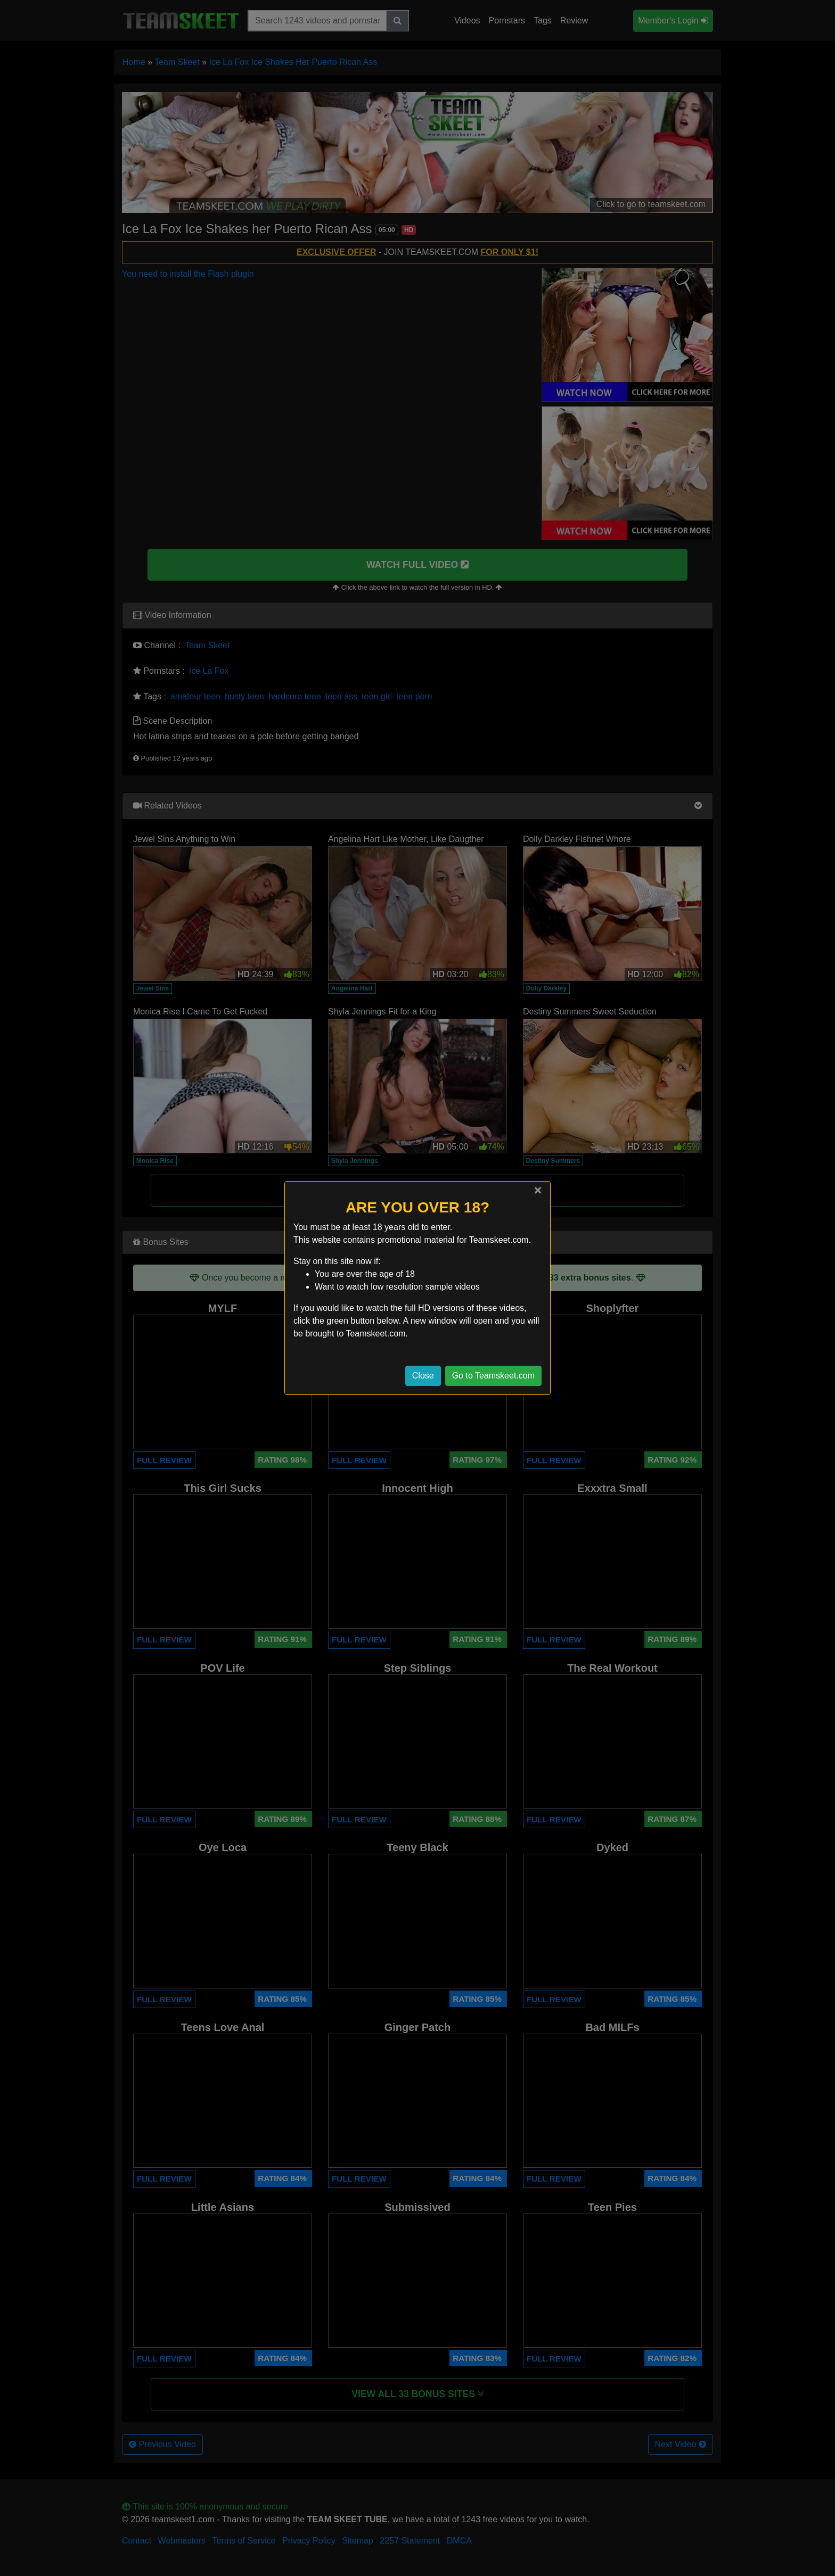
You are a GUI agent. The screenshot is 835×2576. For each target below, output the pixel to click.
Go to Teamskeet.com (493, 1375)
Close (423, 1375)
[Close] (538, 1190)
